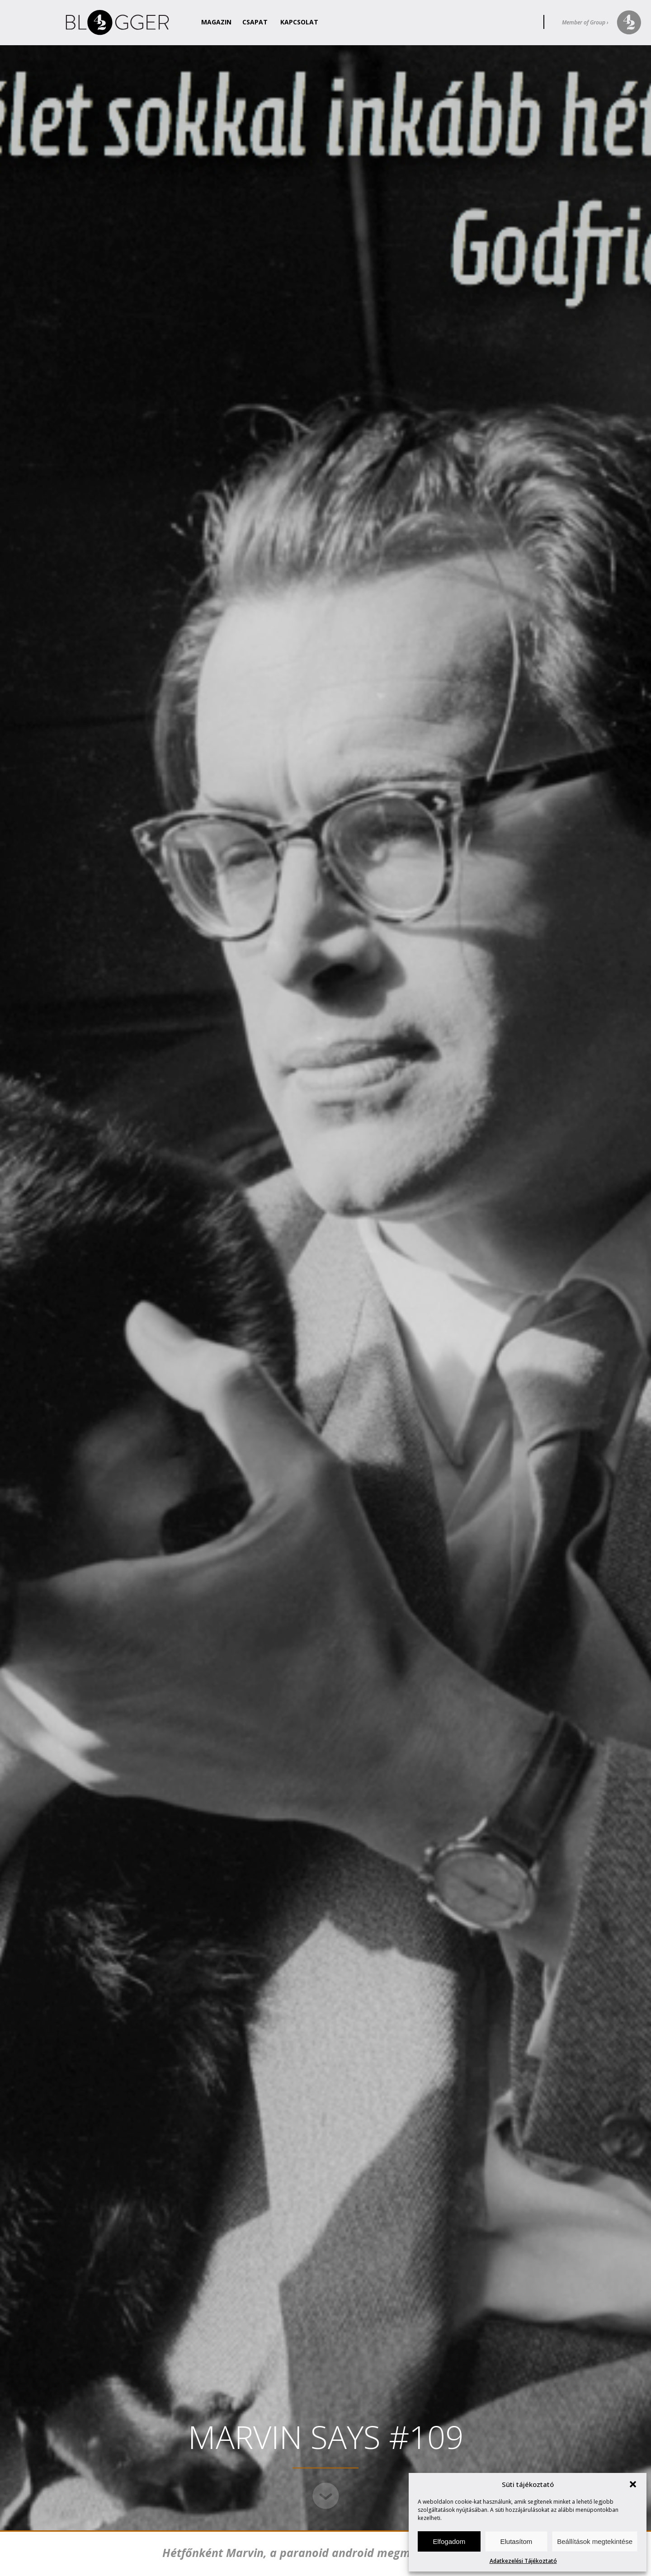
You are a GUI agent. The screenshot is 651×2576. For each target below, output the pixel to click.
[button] (632, 2484)
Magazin (216, 22)
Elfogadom (449, 2541)
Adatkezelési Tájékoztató (523, 2561)
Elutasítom (516, 2541)
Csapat (255, 22)
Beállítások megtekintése (594, 2541)
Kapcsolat (299, 22)
